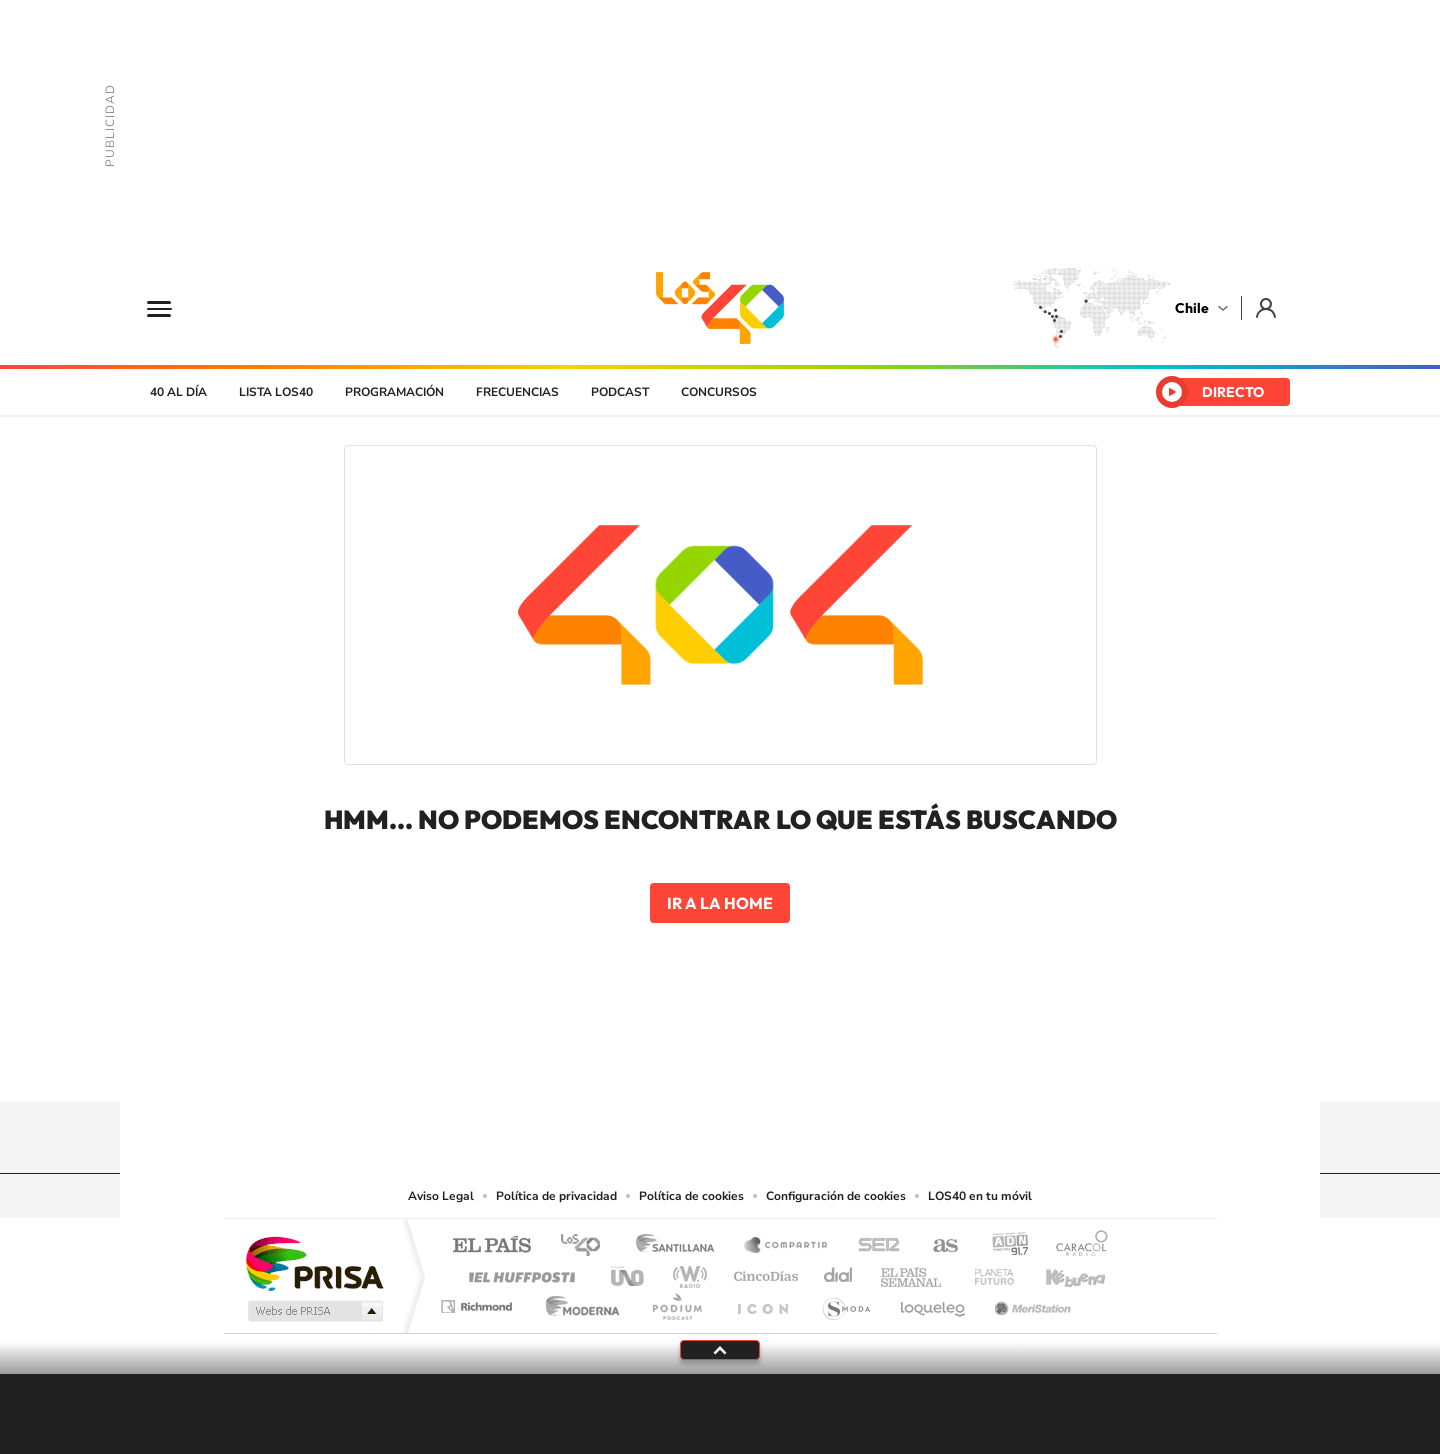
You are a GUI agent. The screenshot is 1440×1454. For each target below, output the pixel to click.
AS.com (936, 1246)
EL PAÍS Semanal (912, 1271)
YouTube (680, 1062)
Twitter (720, 1062)
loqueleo (934, 1301)
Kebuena (1058, 1271)
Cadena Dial (839, 1271)
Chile (1192, 308)
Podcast (620, 392)
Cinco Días (763, 1271)
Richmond (479, 1301)
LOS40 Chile (720, 308)
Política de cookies (691, 1196)
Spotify (800, 1062)
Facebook (760, 1062)
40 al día (178, 392)
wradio (686, 1271)
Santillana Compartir (787, 1246)
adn (1002, 1246)
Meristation (1030, 1301)
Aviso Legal (441, 1196)
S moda (845, 1301)
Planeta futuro (986, 1271)
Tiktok (600, 1062)
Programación (394, 392)
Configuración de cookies (836, 1196)
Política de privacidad (556, 1196)
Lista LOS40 (276, 392)
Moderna (577, 1301)
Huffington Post (518, 1271)
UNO (629, 1271)
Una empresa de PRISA (314, 1262)
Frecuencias (517, 392)
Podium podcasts (676, 1301)
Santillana (681, 1246)
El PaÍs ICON (762, 1301)
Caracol (1076, 1246)
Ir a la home (720, 903)
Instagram (640, 1062)
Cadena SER (873, 1246)
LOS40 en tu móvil (980, 1196)
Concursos (719, 392)
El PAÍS (491, 1246)
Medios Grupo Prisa (313, 1311)
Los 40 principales (587, 1246)
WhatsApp (840, 1062)
